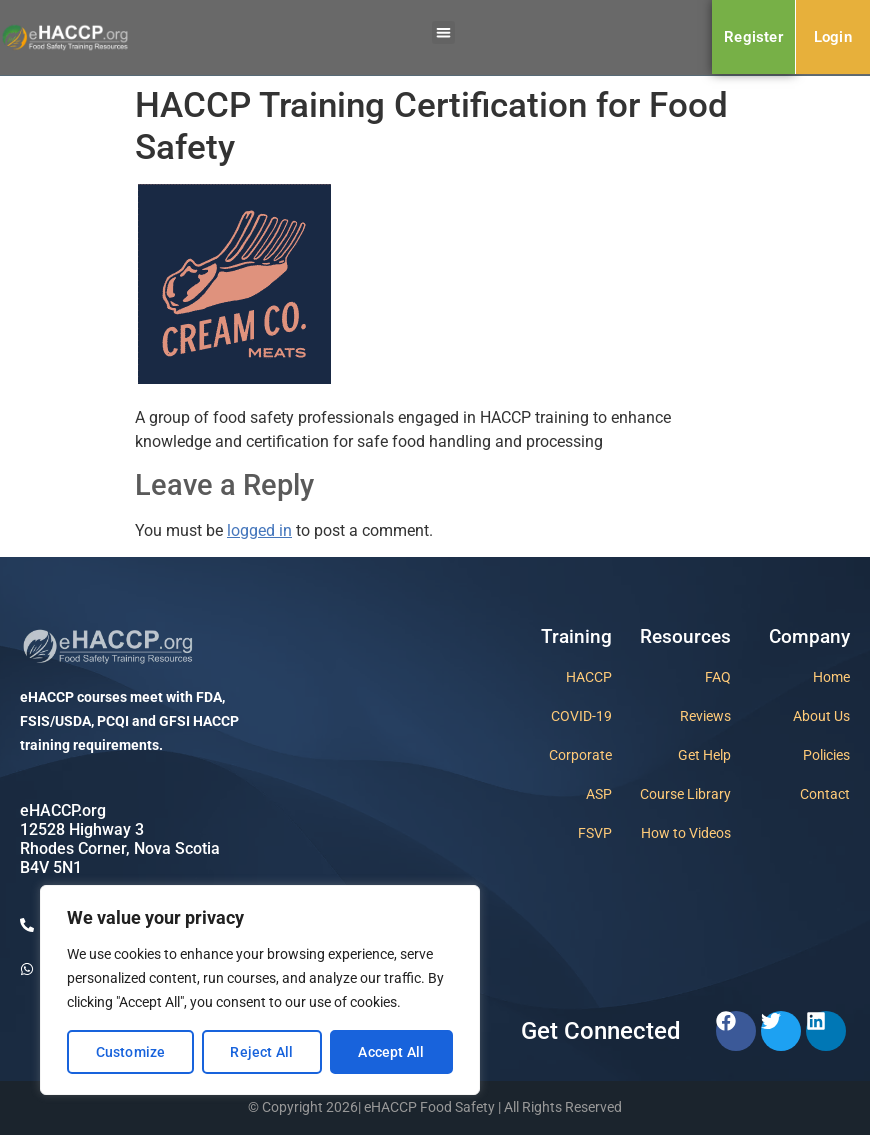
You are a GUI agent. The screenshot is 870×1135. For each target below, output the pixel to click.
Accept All (391, 1052)
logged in (259, 530)
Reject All (261, 1052)
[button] (443, 32)
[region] (260, 990)
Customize (131, 1052)
